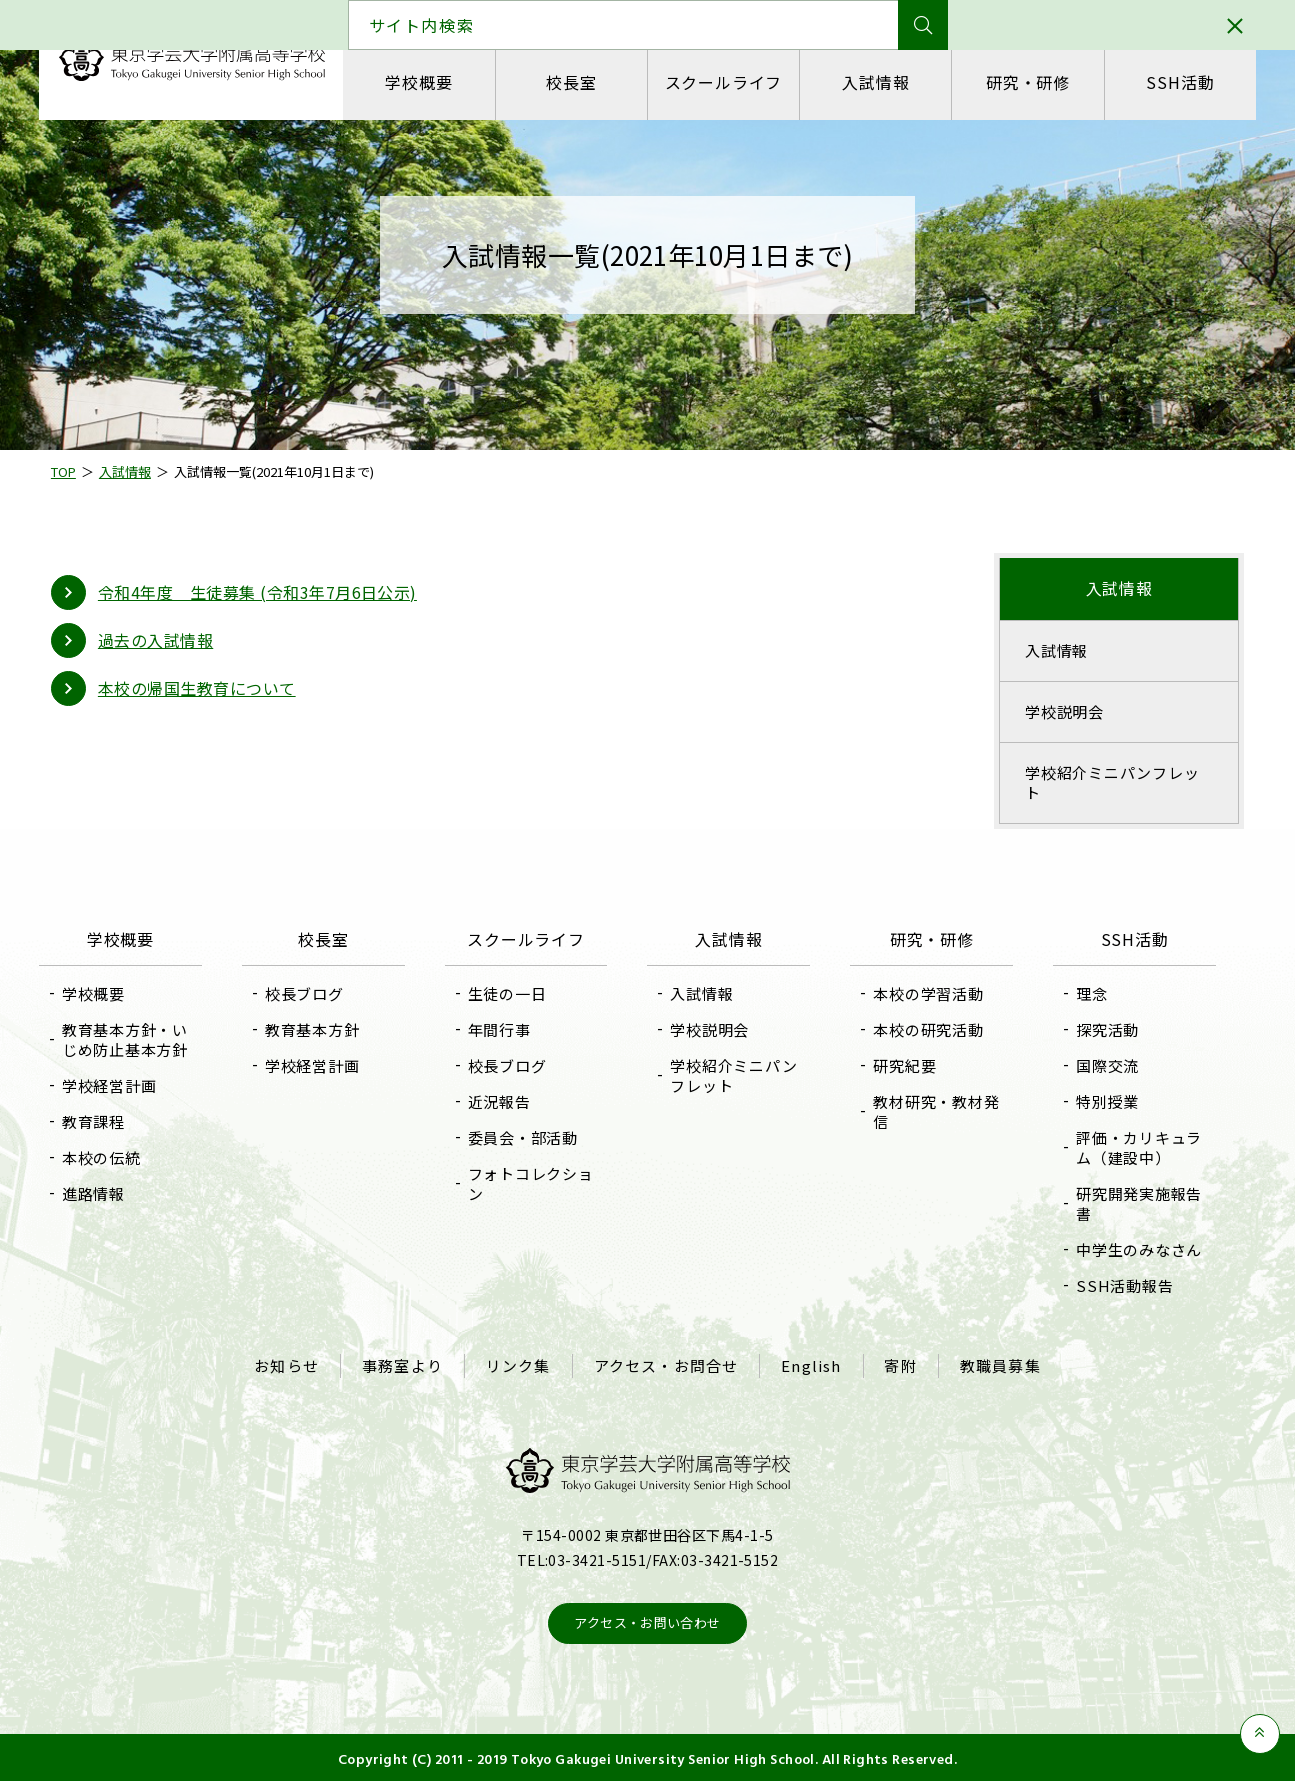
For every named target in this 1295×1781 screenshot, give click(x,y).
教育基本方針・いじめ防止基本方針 (136, 1039)
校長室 (572, 82)
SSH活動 (1171, 82)
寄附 (897, 1364)
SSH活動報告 (1117, 1285)
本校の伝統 (112, 1157)
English (809, 1364)
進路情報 (104, 1193)
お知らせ (292, 1364)
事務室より (406, 1364)
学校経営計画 (120, 1085)
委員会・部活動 (526, 1137)
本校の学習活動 (925, 993)
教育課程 (104, 1121)
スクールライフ (722, 82)
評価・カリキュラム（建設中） (1132, 1147)
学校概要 (422, 82)
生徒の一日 (510, 993)
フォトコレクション (534, 1183)
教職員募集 (994, 1364)
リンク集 (520, 1364)
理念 (1085, 993)
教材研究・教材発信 (933, 1111)
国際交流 (1100, 1065)
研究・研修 (1021, 82)
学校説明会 (1058, 711)
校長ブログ (311, 993)
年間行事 (502, 1029)
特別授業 (1100, 1101)
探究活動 (1100, 1029)
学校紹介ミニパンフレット (1106, 782)
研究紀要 (901, 1065)
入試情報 (871, 82)
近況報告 (502, 1101)
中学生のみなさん (1132, 1249)
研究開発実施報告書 (1132, 1203)
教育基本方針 (319, 1029)
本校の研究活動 (925, 1029)
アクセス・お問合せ (666, 1364)
